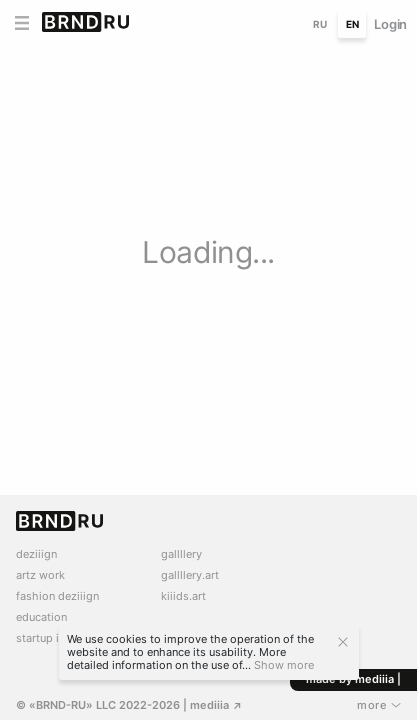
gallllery (181, 554)
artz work (40, 575)
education (41, 617)
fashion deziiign (57, 596)
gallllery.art (190, 575)
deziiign (36, 554)
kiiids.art (183, 596)
